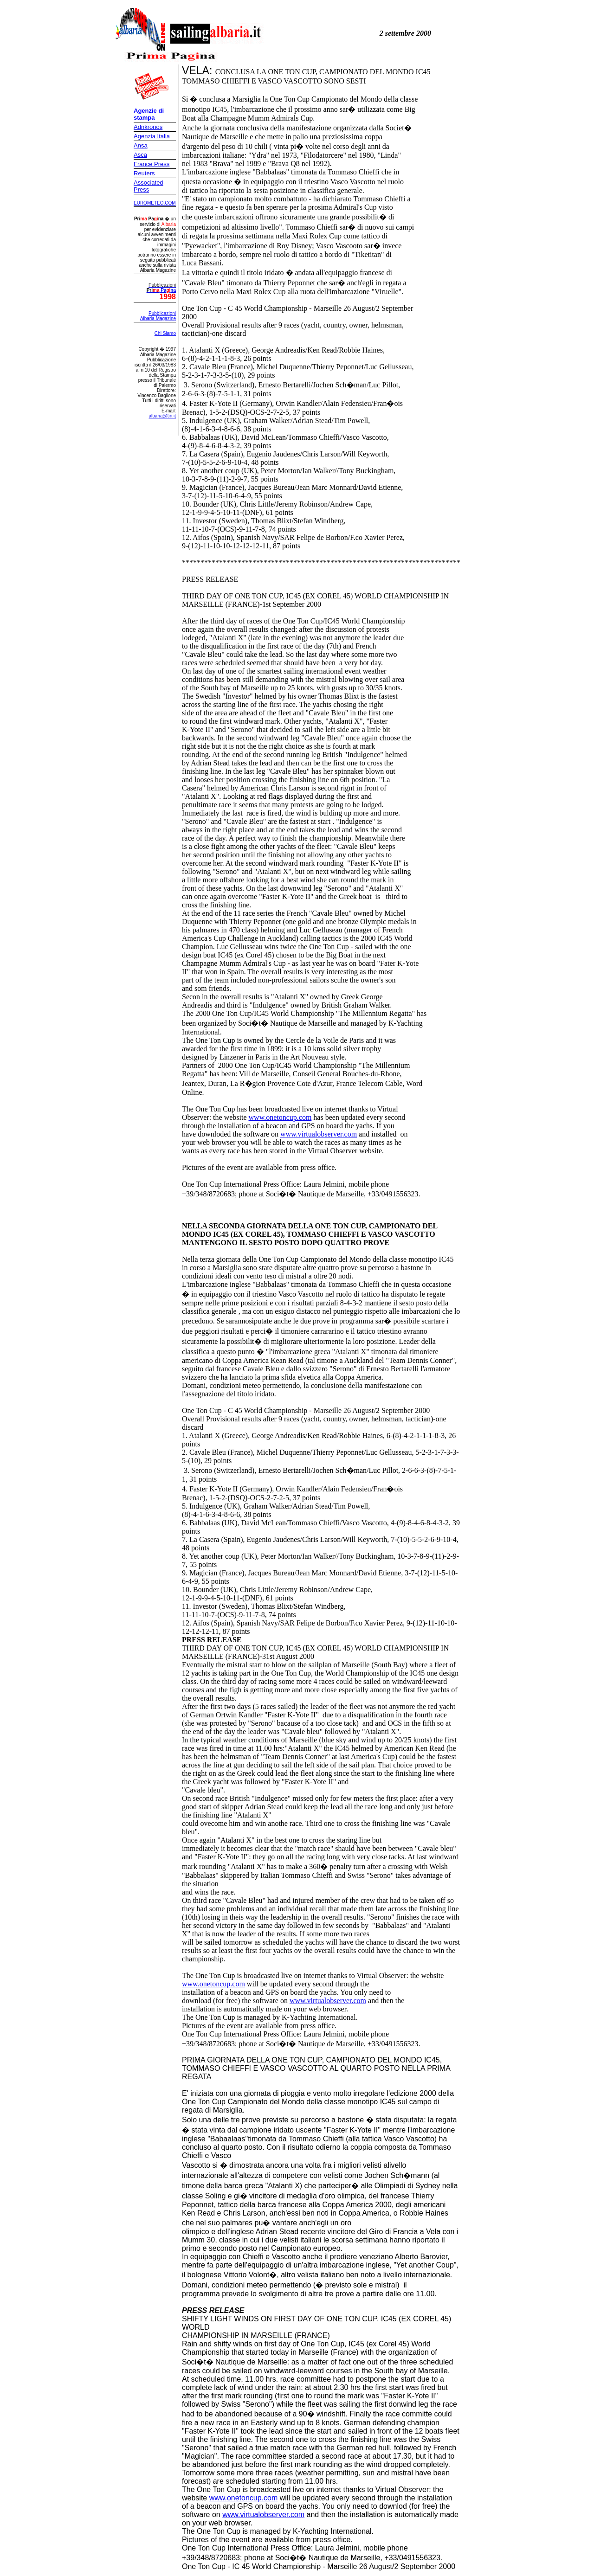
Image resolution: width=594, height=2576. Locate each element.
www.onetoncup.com (280, 1117)
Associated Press (148, 186)
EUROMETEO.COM (155, 203)
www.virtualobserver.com (318, 1134)
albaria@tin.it (162, 415)
